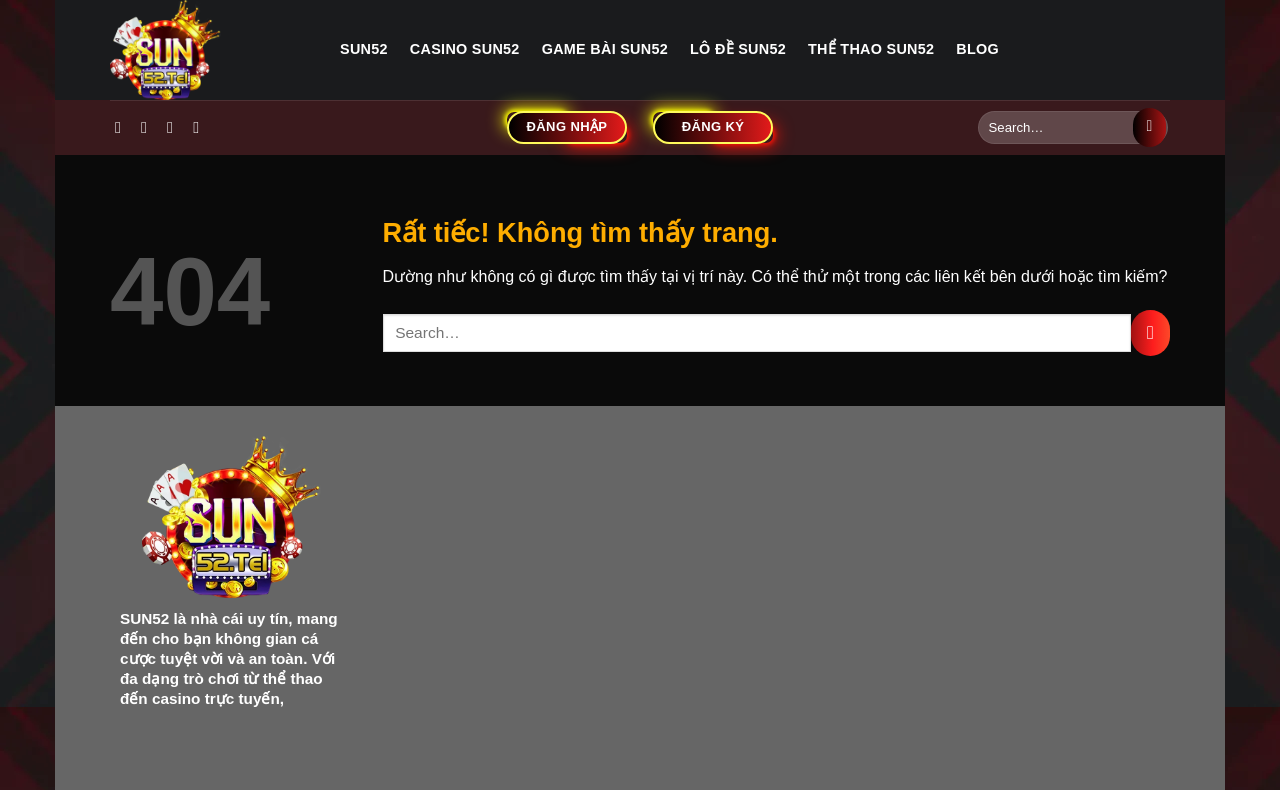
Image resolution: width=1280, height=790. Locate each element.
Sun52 (364, 49)
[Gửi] (1149, 128)
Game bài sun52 (605, 49)
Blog (977, 49)
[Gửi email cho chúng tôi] (201, 127)
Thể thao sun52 (871, 49)
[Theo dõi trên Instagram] (149, 127)
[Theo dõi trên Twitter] (175, 127)
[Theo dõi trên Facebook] (123, 127)
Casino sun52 (465, 49)
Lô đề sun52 (738, 49)
